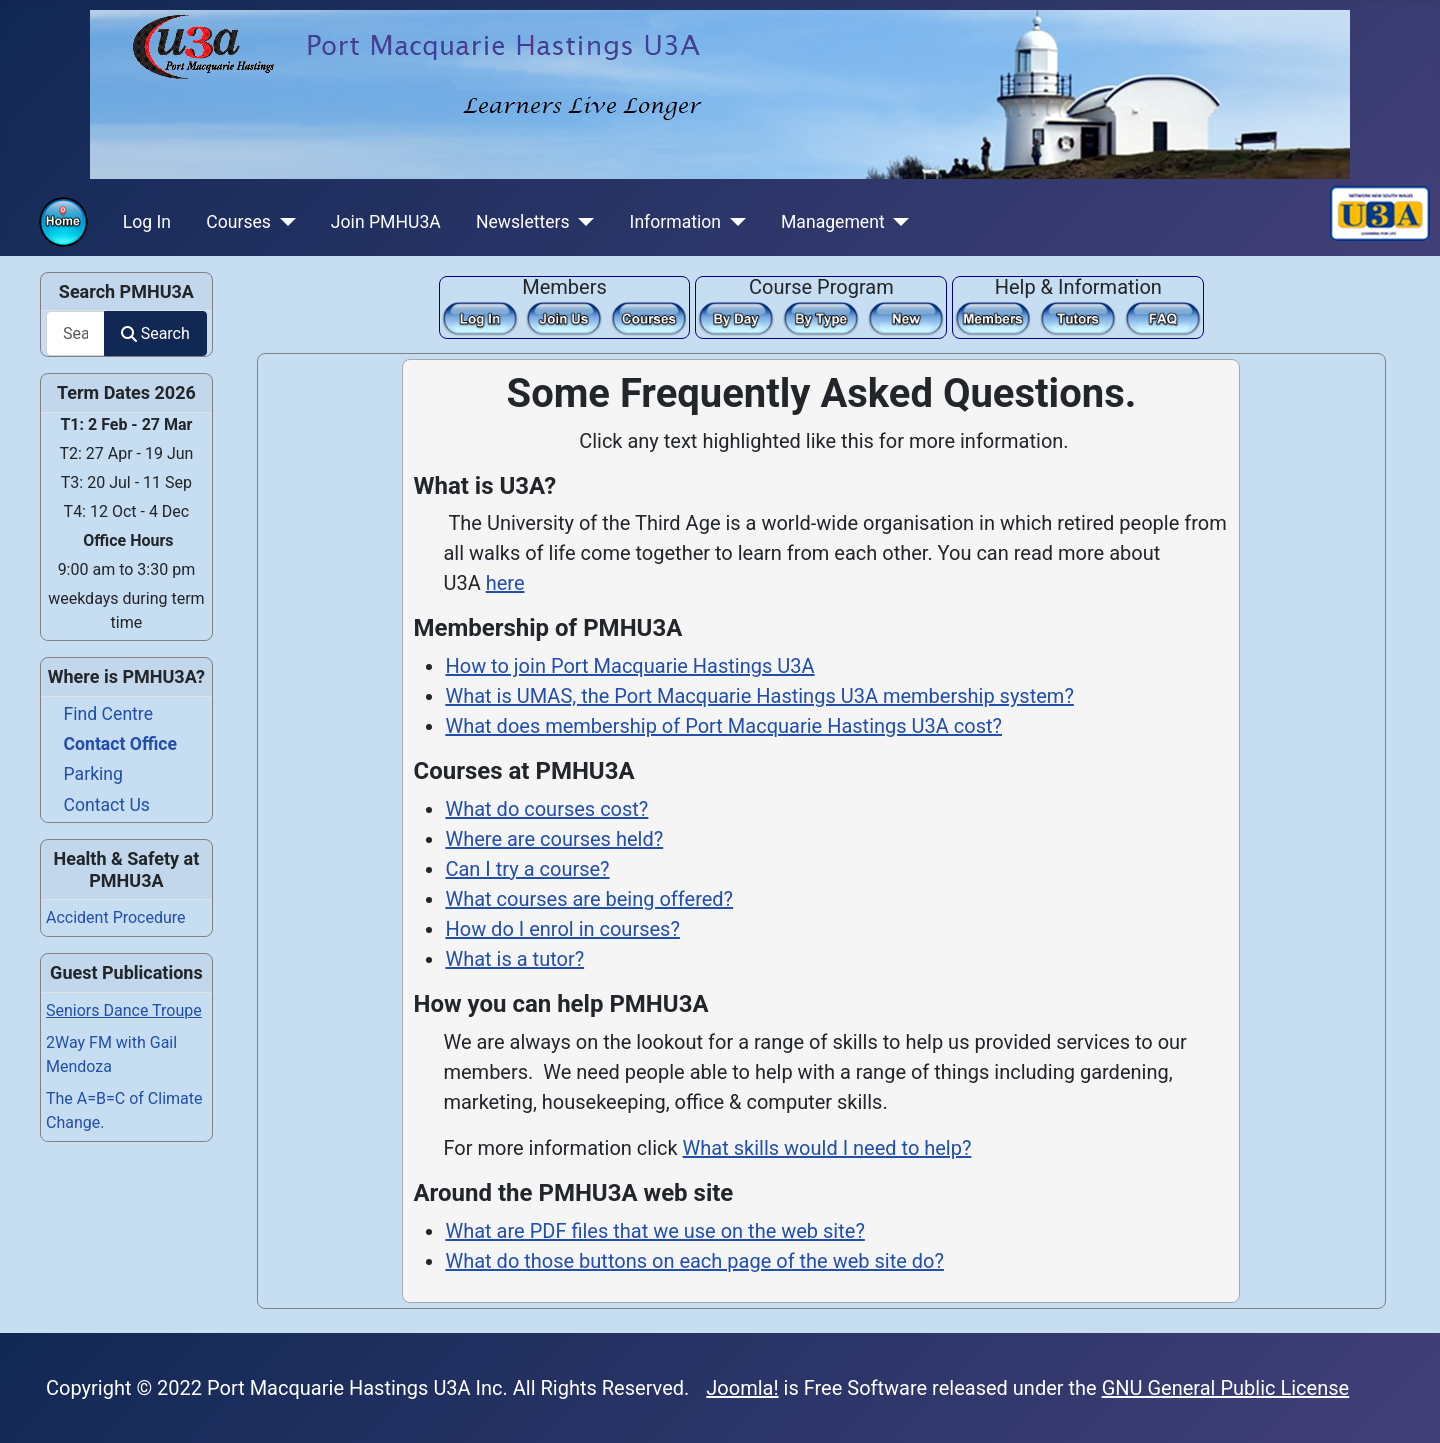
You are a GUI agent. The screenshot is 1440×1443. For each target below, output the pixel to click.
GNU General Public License (1226, 1388)
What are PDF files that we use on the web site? (654, 1231)
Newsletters (523, 222)
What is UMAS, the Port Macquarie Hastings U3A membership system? (759, 696)
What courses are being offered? (589, 899)
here (505, 583)
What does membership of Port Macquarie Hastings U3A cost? (723, 726)
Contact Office (120, 744)
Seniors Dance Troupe (124, 1010)
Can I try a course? (527, 869)
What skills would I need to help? (827, 1148)
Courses (238, 222)
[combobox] (75, 333)
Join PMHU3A (386, 222)
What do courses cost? (546, 809)
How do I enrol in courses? (562, 929)
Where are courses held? (554, 839)
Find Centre (108, 714)
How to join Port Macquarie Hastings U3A (629, 666)
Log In (147, 222)
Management (833, 222)
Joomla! (742, 1388)
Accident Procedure (116, 917)
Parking (93, 774)
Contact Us (107, 805)
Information (675, 222)
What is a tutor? (514, 959)
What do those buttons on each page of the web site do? (694, 1261)
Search (155, 333)
